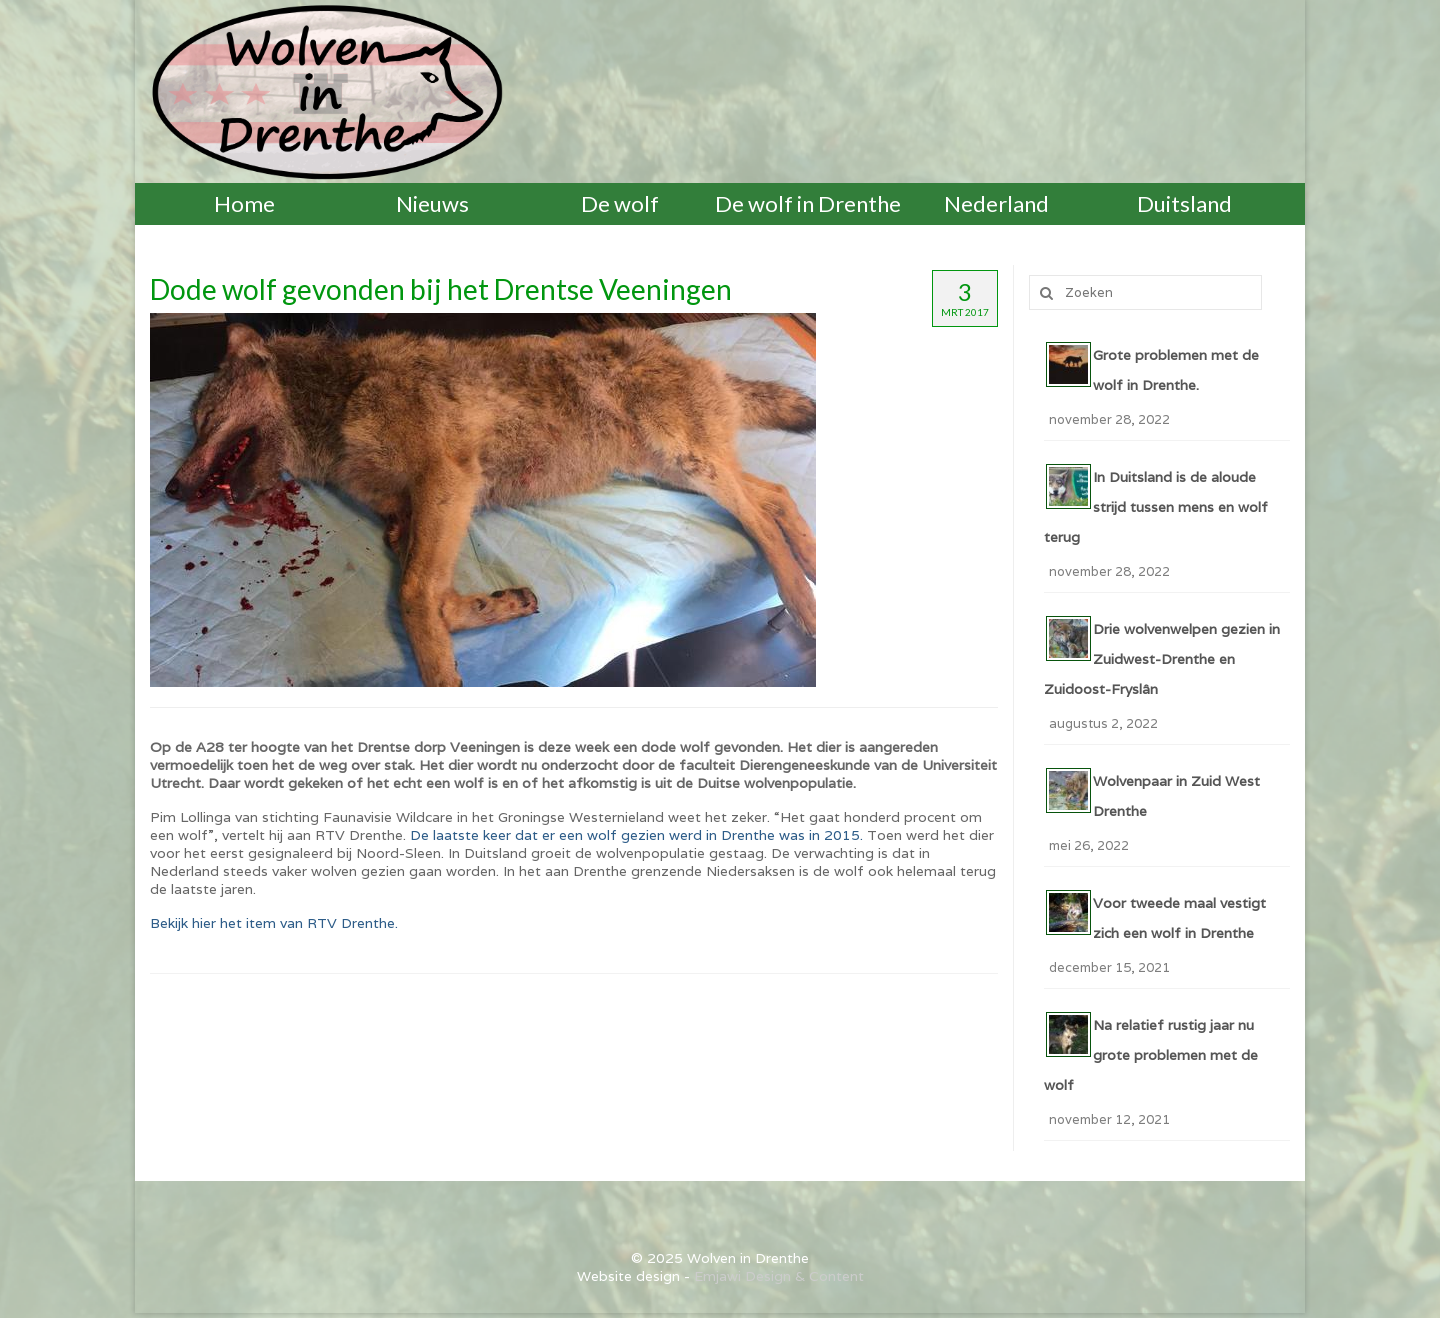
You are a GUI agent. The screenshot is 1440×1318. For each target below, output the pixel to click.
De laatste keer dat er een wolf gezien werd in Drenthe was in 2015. (636, 835)
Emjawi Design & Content (779, 1276)
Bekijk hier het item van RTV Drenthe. (274, 923)
